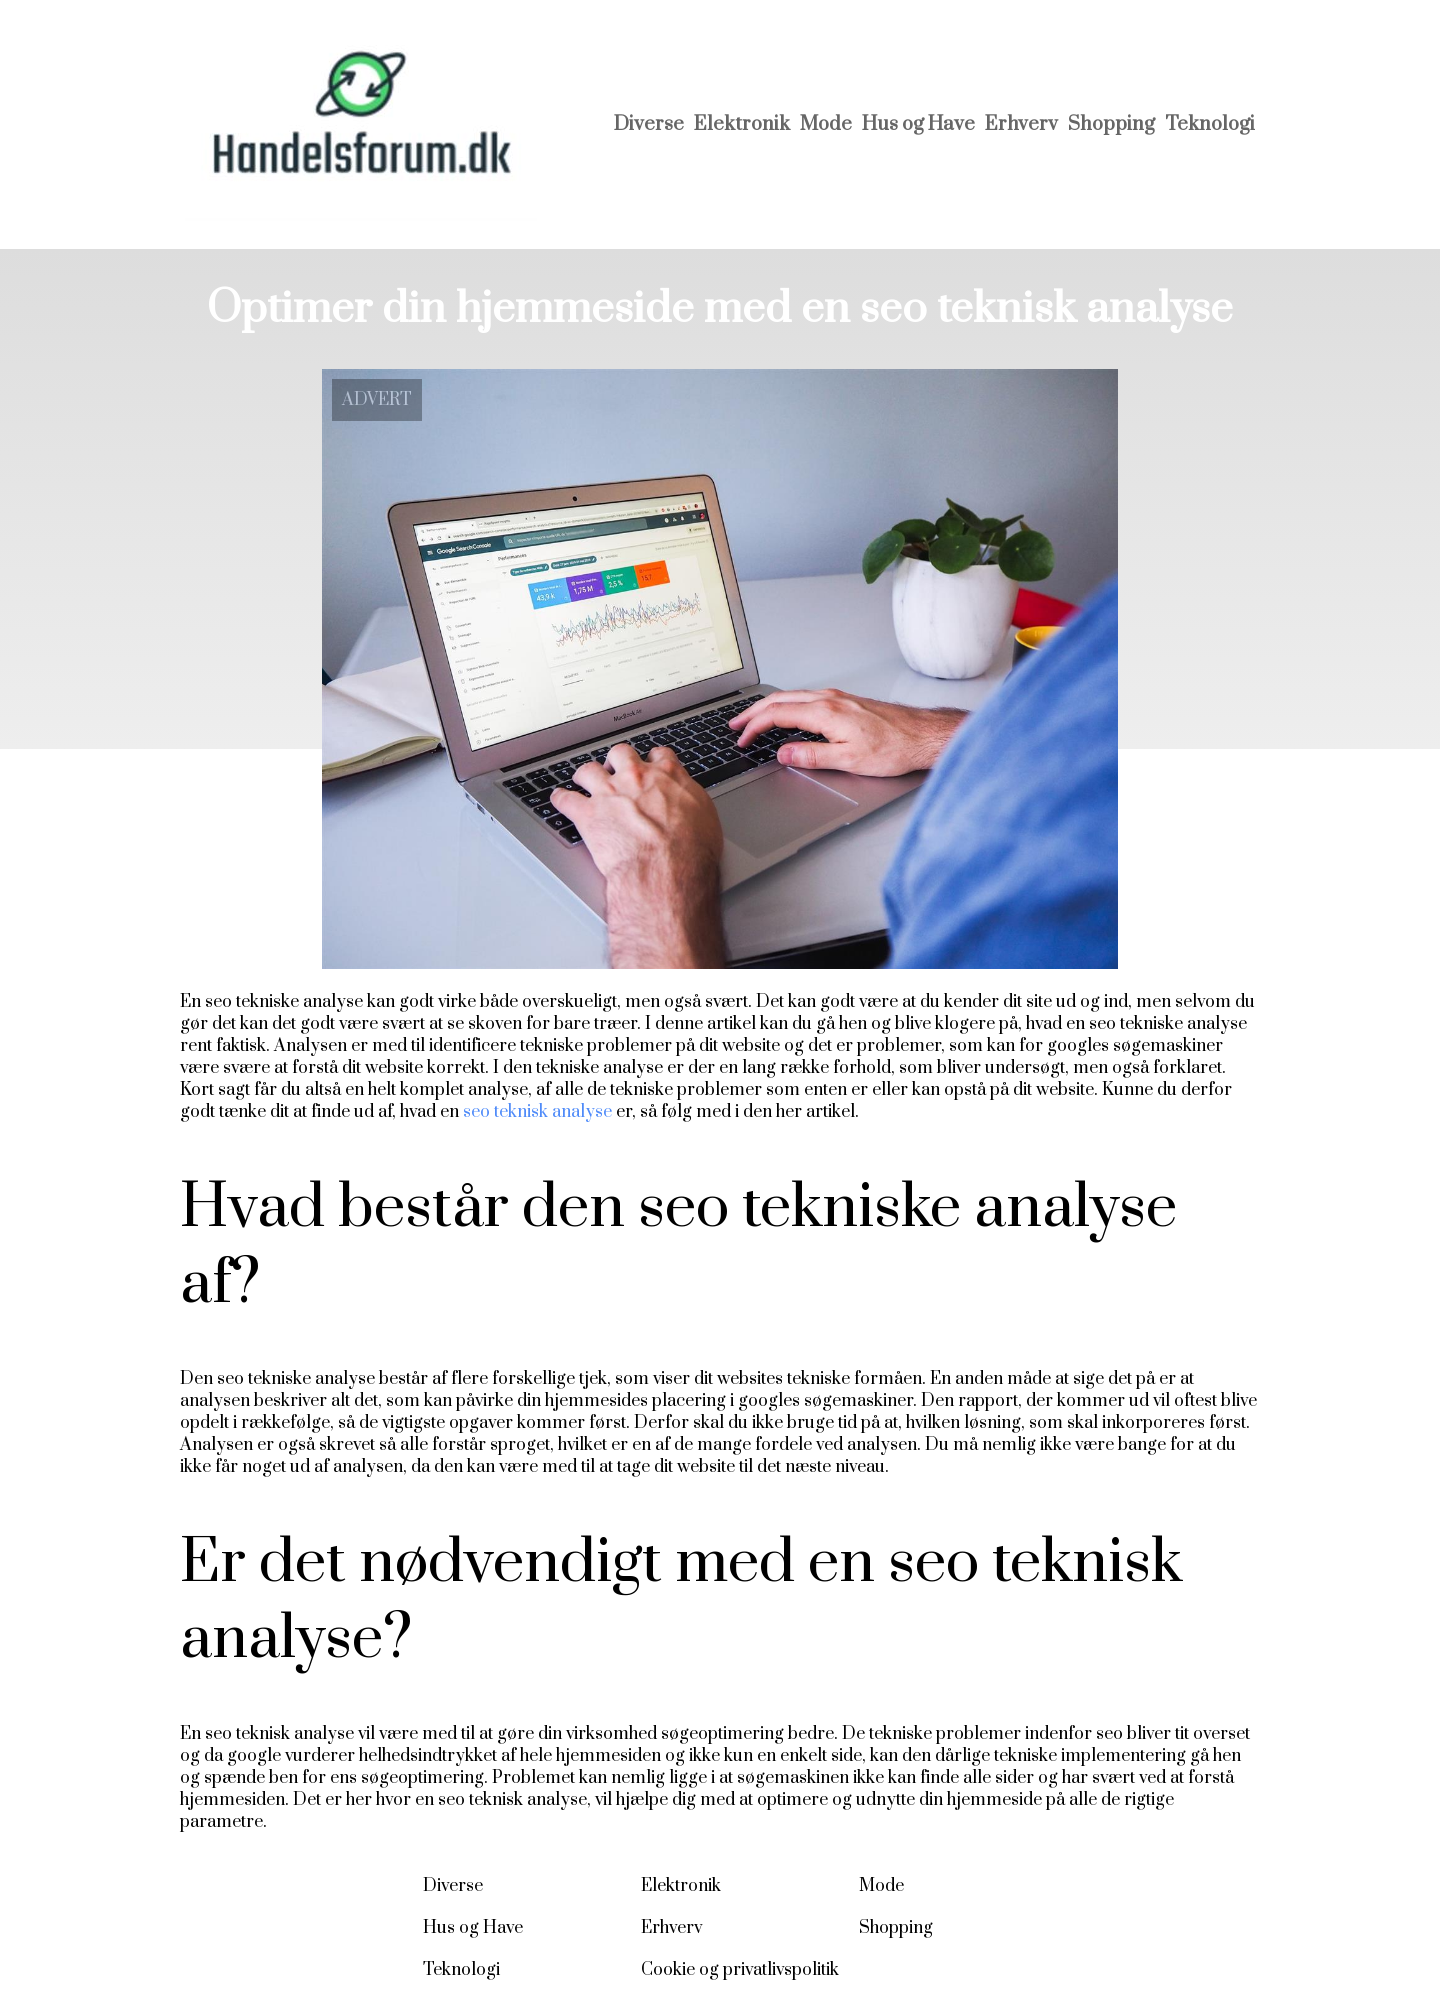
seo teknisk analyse (537, 1112)
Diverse (649, 124)
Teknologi (1210, 124)
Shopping (1111, 124)
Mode (826, 124)
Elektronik (742, 124)
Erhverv (1021, 124)
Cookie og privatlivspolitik (740, 1970)
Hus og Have (918, 124)
